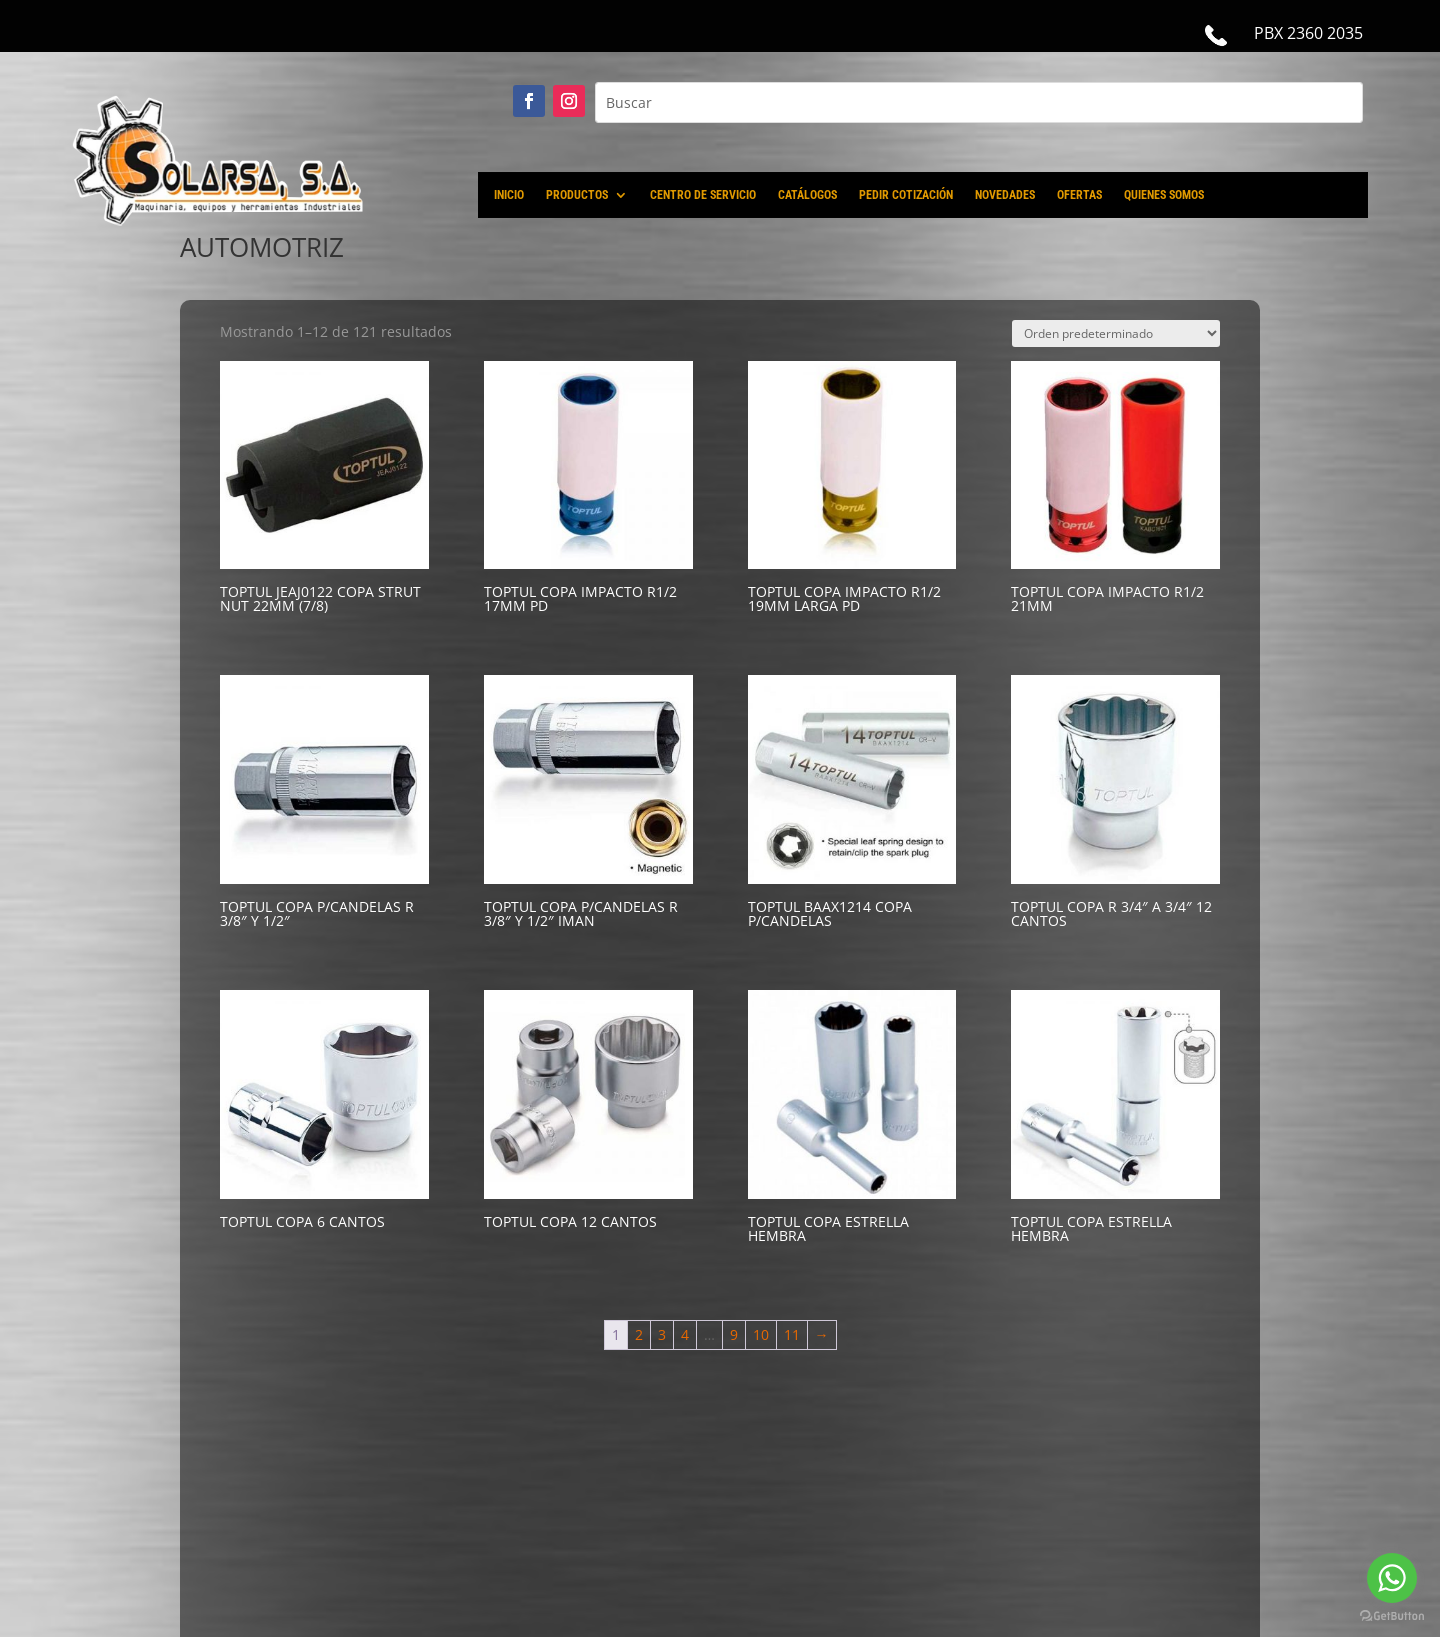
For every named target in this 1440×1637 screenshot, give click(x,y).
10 (761, 1334)
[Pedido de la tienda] (1116, 333)
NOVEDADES (1005, 195)
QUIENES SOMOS (1164, 195)
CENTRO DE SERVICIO (703, 195)
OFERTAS (1079, 195)
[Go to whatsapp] (1392, 1578)
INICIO (509, 195)
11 (792, 1334)
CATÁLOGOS (807, 195)
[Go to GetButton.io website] (1392, 1616)
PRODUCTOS (577, 195)
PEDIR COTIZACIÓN (906, 195)
